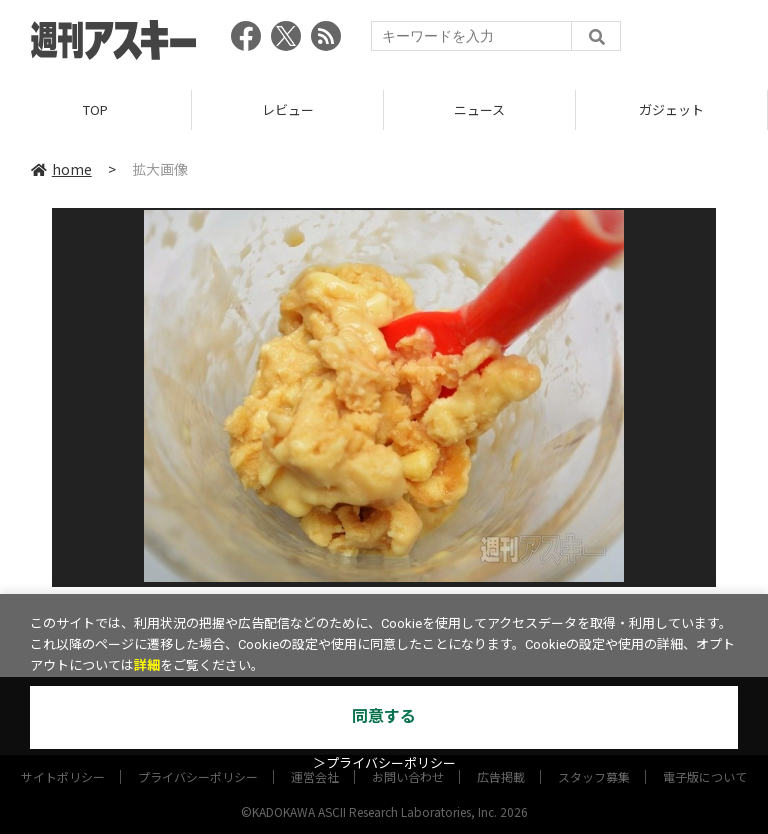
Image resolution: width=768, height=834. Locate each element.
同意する (384, 716)
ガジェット (671, 109)
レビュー (288, 109)
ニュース (479, 109)
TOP (95, 109)
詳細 (147, 665)
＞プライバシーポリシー (384, 763)
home (61, 169)
